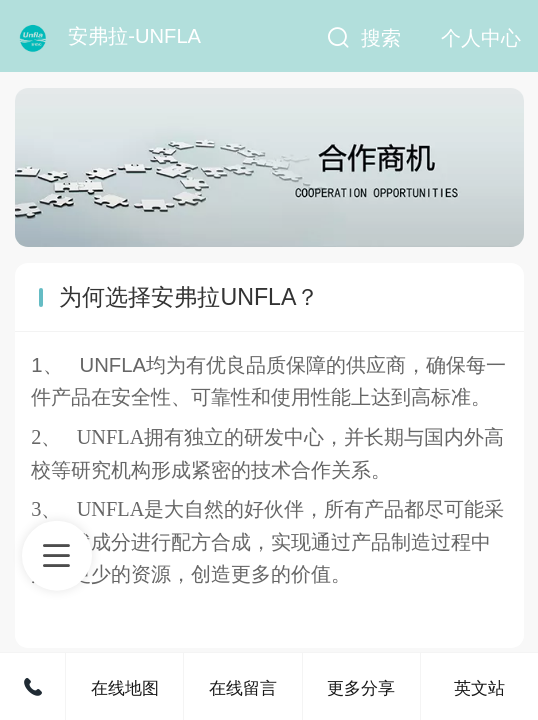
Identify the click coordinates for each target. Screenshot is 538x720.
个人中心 (481, 38)
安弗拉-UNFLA (134, 36)
